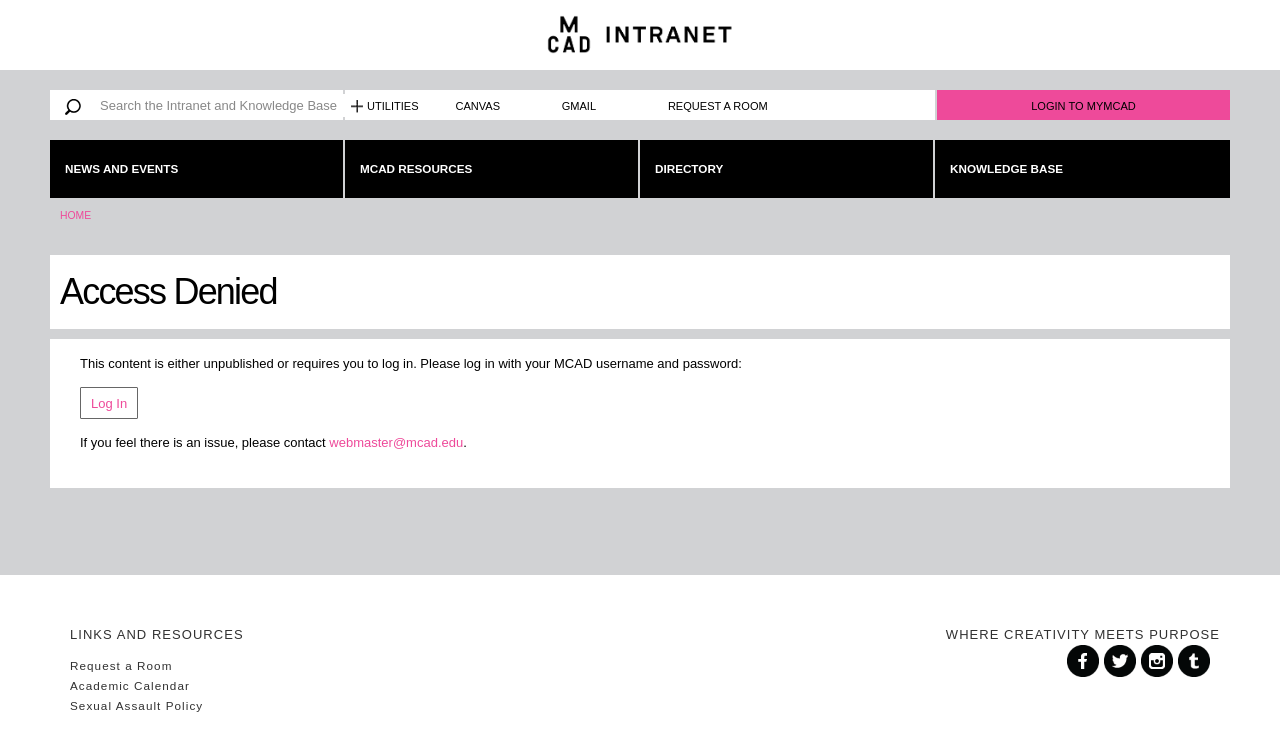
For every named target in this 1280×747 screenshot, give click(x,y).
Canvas (478, 106)
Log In (109, 403)
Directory (689, 168)
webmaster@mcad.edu (396, 442)
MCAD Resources (416, 168)
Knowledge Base (1006, 168)
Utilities (393, 106)
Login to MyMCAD (1083, 106)
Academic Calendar (130, 685)
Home (75, 215)
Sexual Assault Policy (136, 705)
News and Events (121, 168)
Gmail (579, 106)
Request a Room (718, 106)
